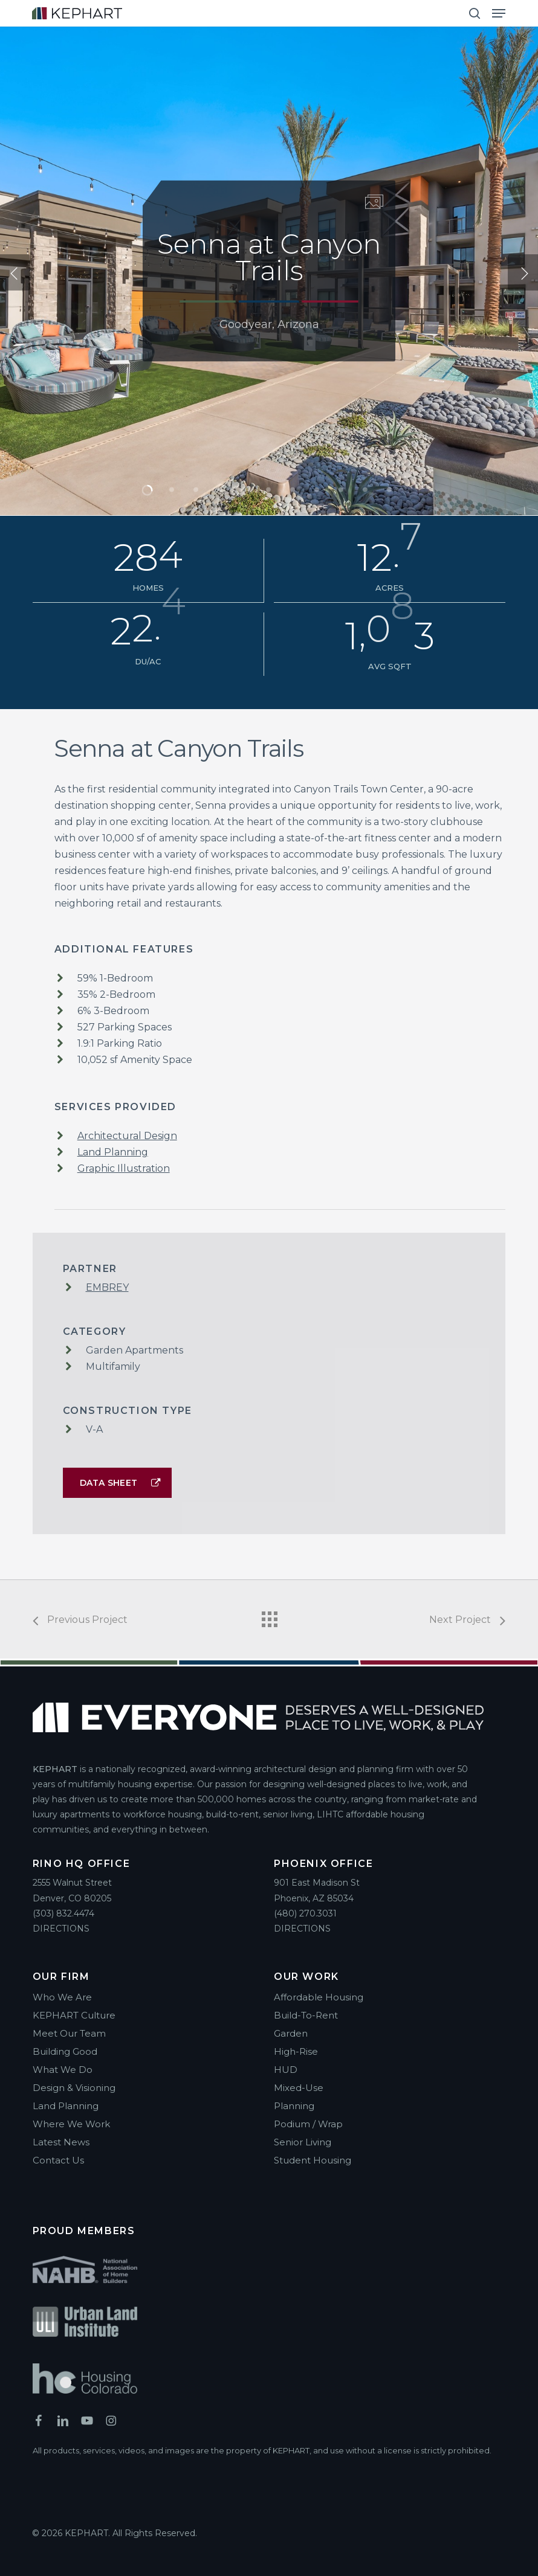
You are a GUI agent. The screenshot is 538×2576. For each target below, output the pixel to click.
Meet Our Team (69, 2033)
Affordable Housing (318, 1997)
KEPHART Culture (74, 2015)
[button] (498, 13)
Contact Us (58, 2160)
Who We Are (62, 1997)
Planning (294, 2106)
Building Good (65, 2051)
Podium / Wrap (308, 2124)
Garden (291, 2033)
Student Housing (312, 2160)
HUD (285, 2069)
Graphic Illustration (123, 1168)
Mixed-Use (298, 2087)
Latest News (61, 2142)
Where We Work (71, 2124)
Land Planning (112, 1152)
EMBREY (107, 1287)
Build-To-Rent (306, 2015)
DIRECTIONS (61, 1928)
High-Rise (296, 2051)
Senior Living (302, 2142)
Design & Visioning (74, 2087)
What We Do (62, 2069)
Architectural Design (127, 1136)
